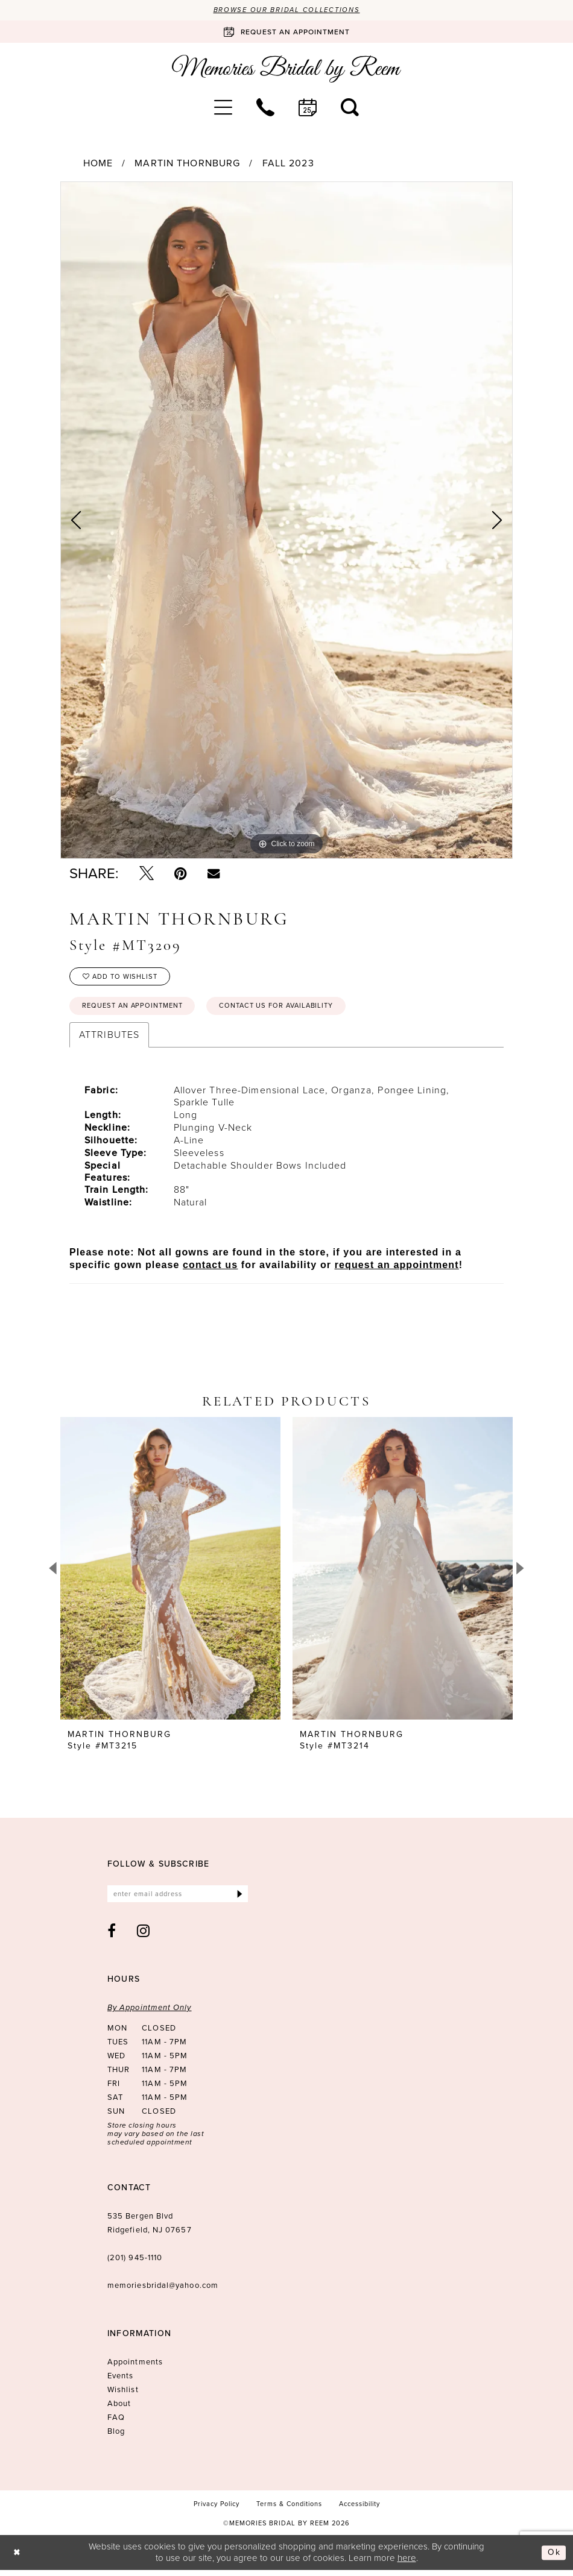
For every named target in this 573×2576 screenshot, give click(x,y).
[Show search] (350, 108)
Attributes (109, 1039)
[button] (223, 108)
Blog (116, 2437)
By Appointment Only (149, 2014)
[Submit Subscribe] (239, 1899)
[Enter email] (177, 1899)
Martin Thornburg (187, 164)
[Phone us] (265, 108)
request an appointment (397, 1269)
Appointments (135, 2368)
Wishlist (123, 2396)
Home (98, 164)
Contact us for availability (292, 1010)
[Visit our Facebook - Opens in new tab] (111, 1937)
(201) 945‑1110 (134, 2264)
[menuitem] (223, 108)
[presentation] (170, 1573)
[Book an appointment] (286, 32)
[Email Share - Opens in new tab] (213, 874)
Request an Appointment (137, 1010)
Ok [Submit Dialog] (553, 2558)
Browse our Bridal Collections (287, 10)
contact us (210, 1269)
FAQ (116, 2424)
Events (120, 2382)
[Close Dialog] (17, 2558)
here (406, 2564)
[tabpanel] (286, 521)
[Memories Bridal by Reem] (286, 70)
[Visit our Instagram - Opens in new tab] (143, 1937)
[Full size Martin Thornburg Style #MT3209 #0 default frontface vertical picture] (286, 521)
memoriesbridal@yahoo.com (162, 2292)
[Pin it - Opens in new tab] (180, 874)
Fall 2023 (288, 164)
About (119, 2410)
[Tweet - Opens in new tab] (146, 874)
